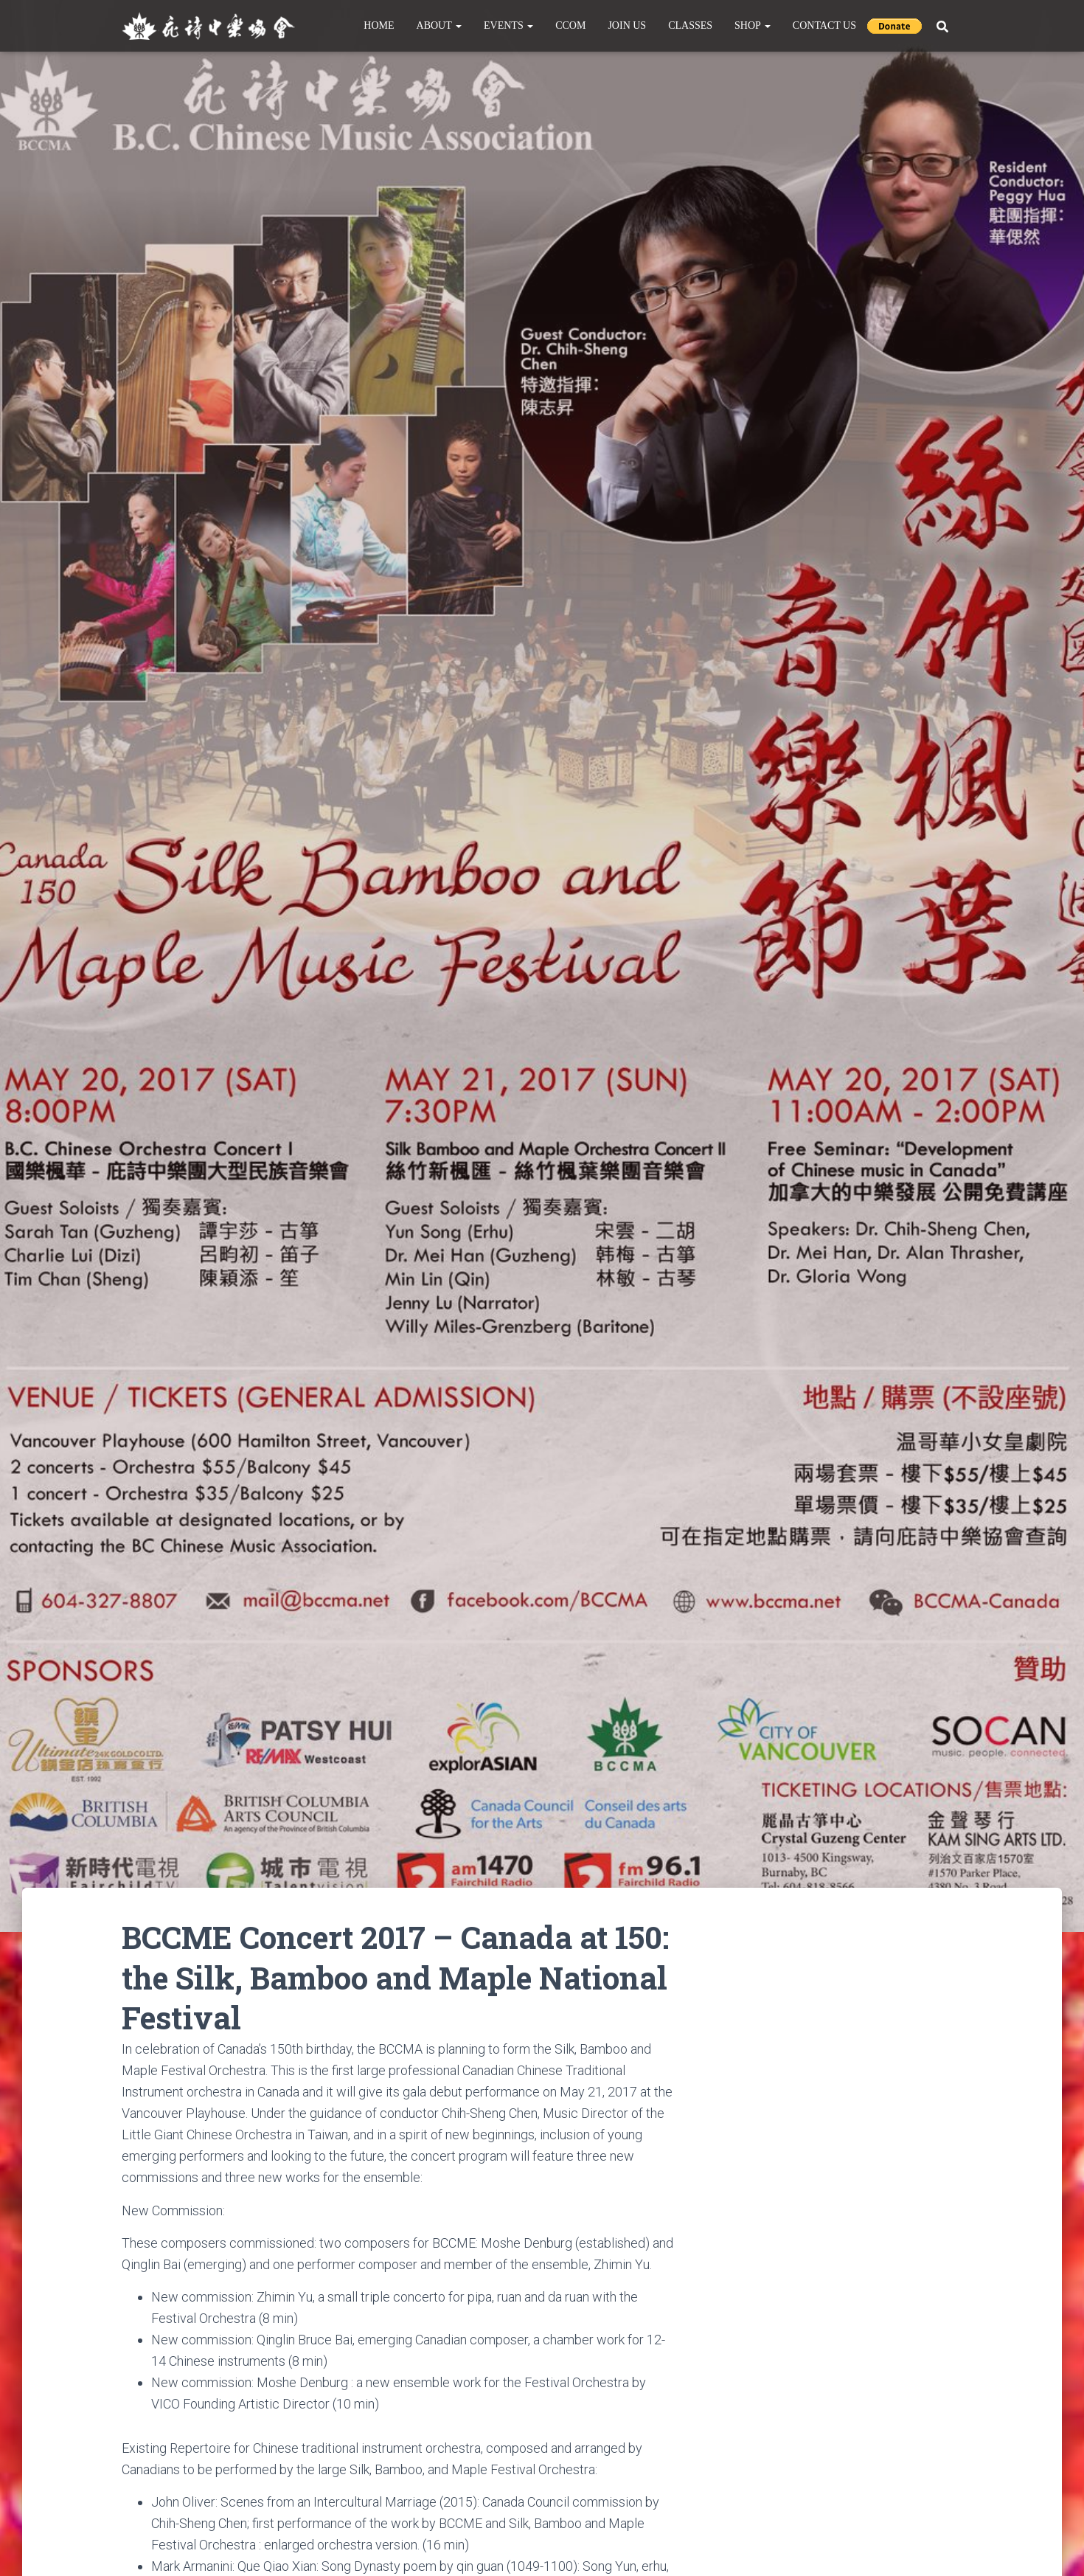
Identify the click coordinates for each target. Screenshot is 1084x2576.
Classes (690, 25)
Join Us (627, 25)
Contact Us (824, 25)
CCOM (570, 25)
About (439, 25)
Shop (752, 25)
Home (379, 25)
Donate (894, 25)
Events (508, 25)
